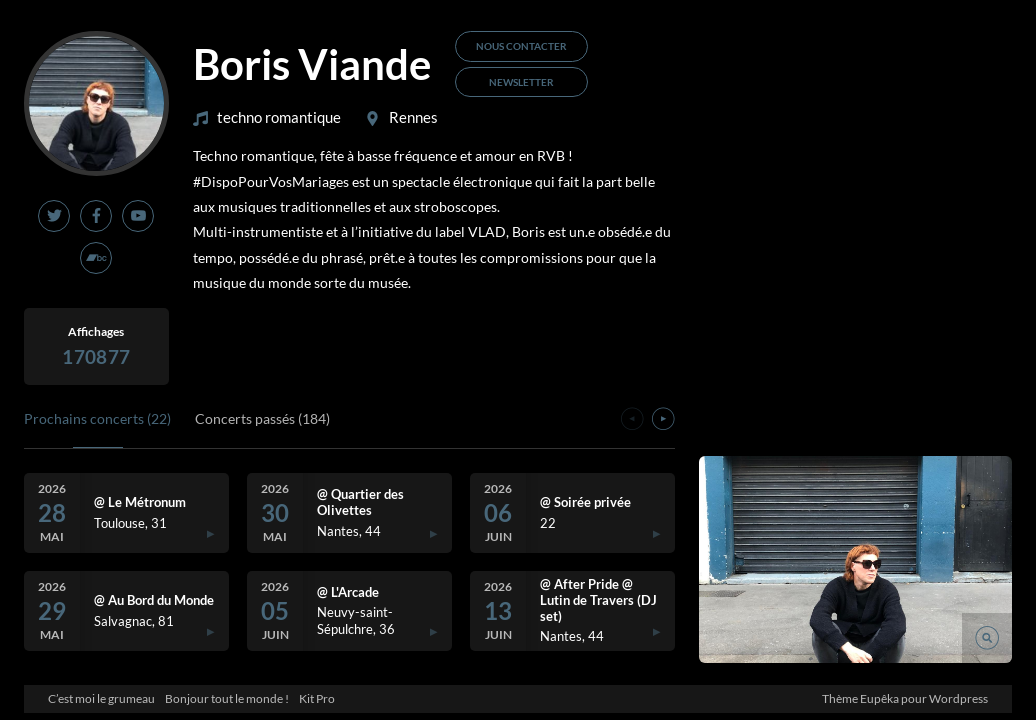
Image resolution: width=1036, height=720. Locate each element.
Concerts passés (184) (262, 419)
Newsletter (521, 82)
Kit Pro (317, 698)
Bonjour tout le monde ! (227, 698)
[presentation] (632, 421)
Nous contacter (521, 46)
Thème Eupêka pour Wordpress (905, 698)
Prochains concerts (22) (97, 419)
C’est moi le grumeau (101, 698)
